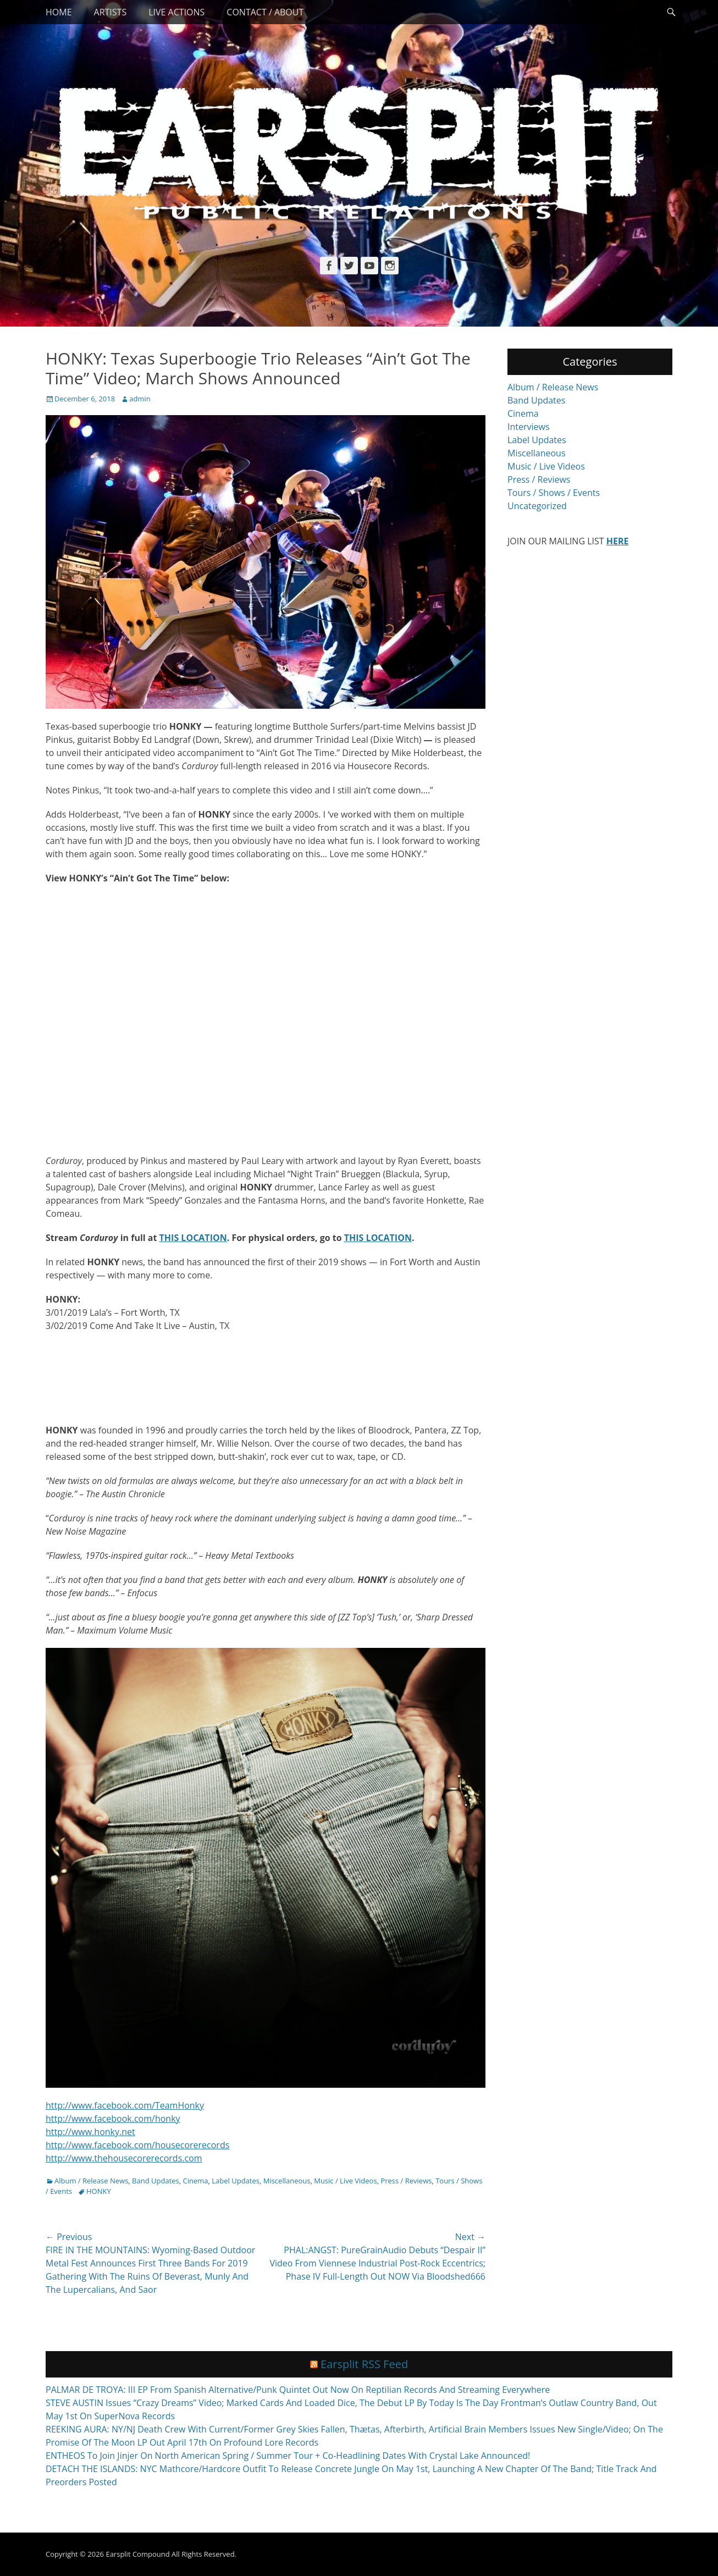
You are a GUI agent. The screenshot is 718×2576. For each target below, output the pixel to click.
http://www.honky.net (90, 2132)
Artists (110, 12)
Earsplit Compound (137, 2554)
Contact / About (265, 12)
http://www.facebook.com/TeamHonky (125, 2105)
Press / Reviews (406, 2181)
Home (59, 12)
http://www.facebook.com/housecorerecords (137, 2145)
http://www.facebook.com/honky (113, 2118)
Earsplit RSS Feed (364, 2364)
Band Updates (155, 2181)
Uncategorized (537, 506)
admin (139, 399)
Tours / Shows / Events (553, 493)
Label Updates (235, 2181)
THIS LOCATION (193, 1238)
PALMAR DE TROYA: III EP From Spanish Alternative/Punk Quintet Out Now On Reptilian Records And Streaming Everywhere (298, 2390)
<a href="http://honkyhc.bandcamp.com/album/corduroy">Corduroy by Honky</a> (265, 1376)
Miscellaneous (287, 2181)
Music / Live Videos (345, 2181)
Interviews (528, 427)
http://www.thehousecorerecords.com (124, 2158)
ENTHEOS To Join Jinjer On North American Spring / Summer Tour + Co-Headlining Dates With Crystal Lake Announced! (288, 2456)
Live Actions (176, 12)
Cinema (195, 2181)
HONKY (98, 2191)
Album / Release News (91, 2181)
